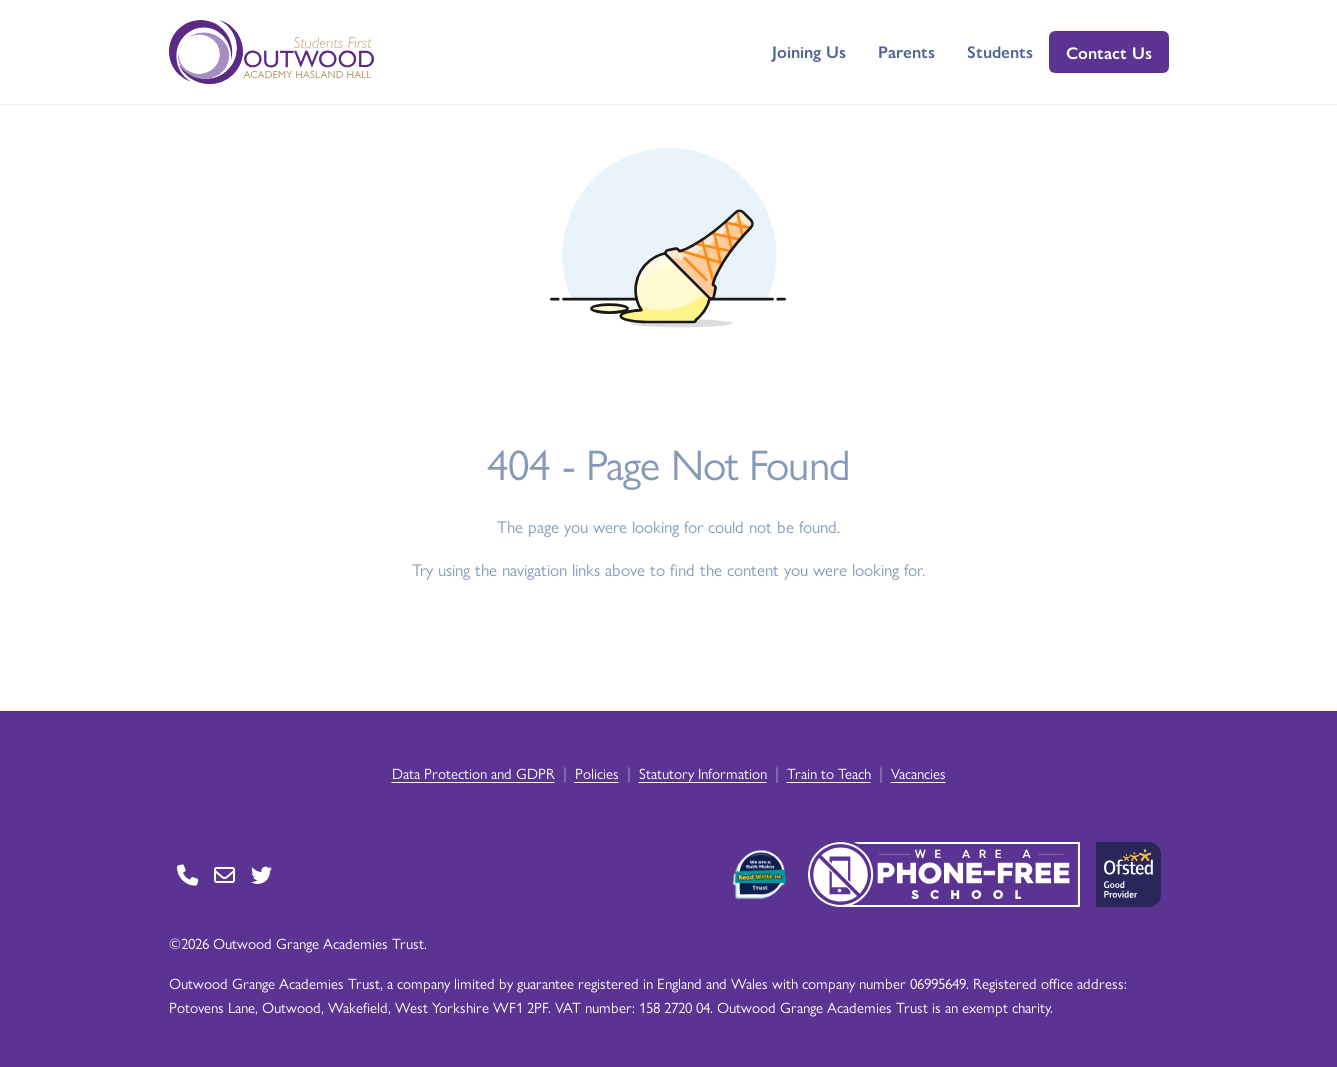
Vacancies (918, 772)
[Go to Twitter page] (261, 874)
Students (1000, 51)
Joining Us (809, 51)
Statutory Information (703, 772)
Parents (906, 51)
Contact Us (1109, 52)
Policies (597, 772)
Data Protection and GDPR (473, 772)
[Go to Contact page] (187, 874)
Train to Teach (829, 772)
